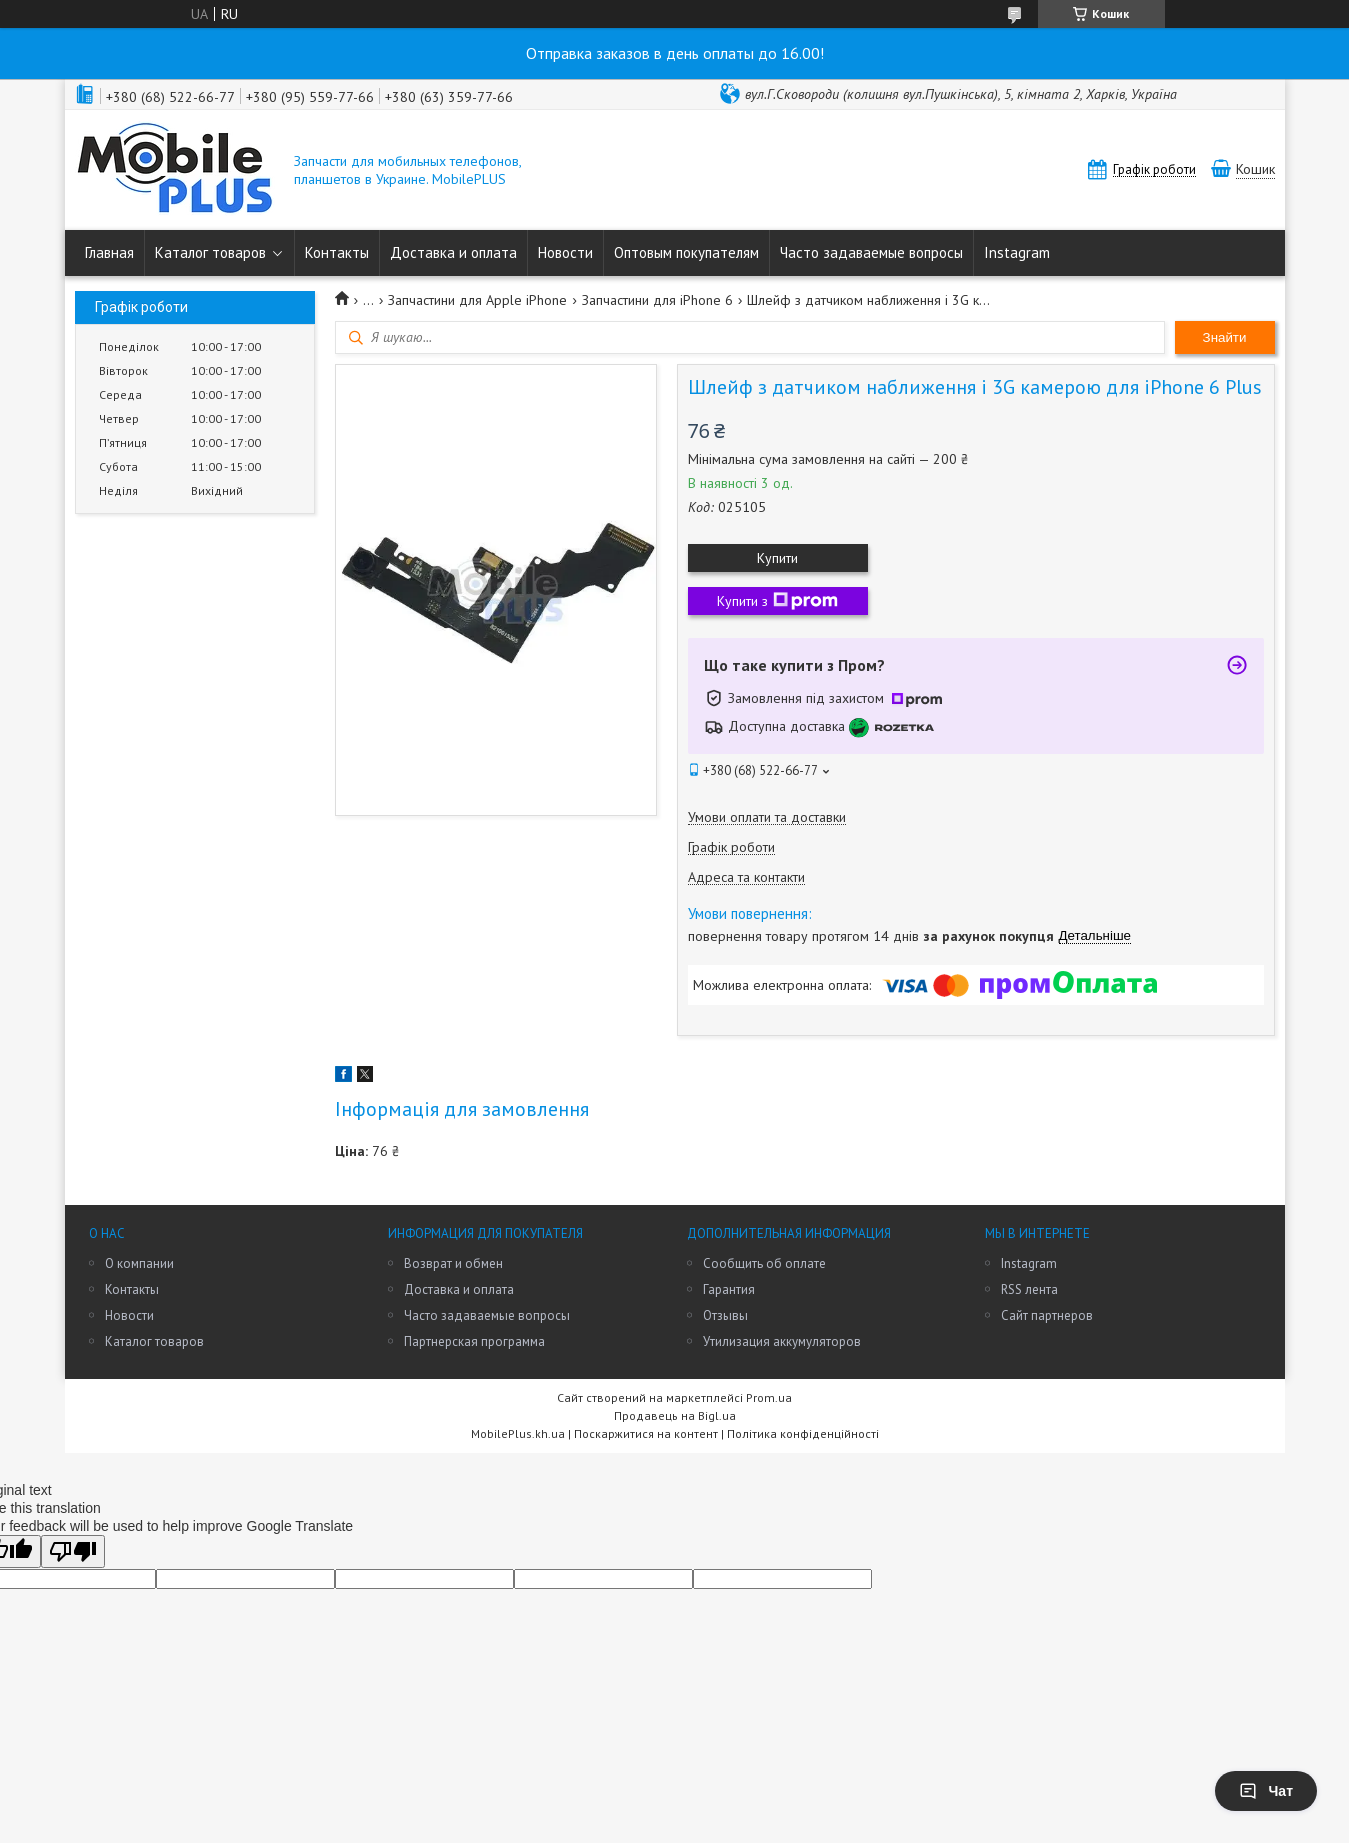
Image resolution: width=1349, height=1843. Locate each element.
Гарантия (729, 1289)
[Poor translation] (73, 1551)
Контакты (337, 252)
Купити (777, 558)
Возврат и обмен (453, 1263)
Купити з (777, 601)
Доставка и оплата (453, 252)
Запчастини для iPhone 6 (657, 300)
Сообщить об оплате (764, 1263)
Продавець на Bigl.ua (675, 1415)
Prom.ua (769, 1397)
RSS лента (1029, 1289)
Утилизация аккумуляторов (782, 1341)
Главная (109, 252)
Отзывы (725, 1315)
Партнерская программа (474, 1341)
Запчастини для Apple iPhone (477, 300)
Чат (1266, 1791)
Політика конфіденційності (803, 1433)
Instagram (1017, 252)
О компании (139, 1263)
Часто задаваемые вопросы (871, 252)
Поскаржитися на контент (646, 1433)
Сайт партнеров (1047, 1315)
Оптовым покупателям (686, 252)
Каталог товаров (210, 252)
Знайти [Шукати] (1225, 337)
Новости (565, 252)
